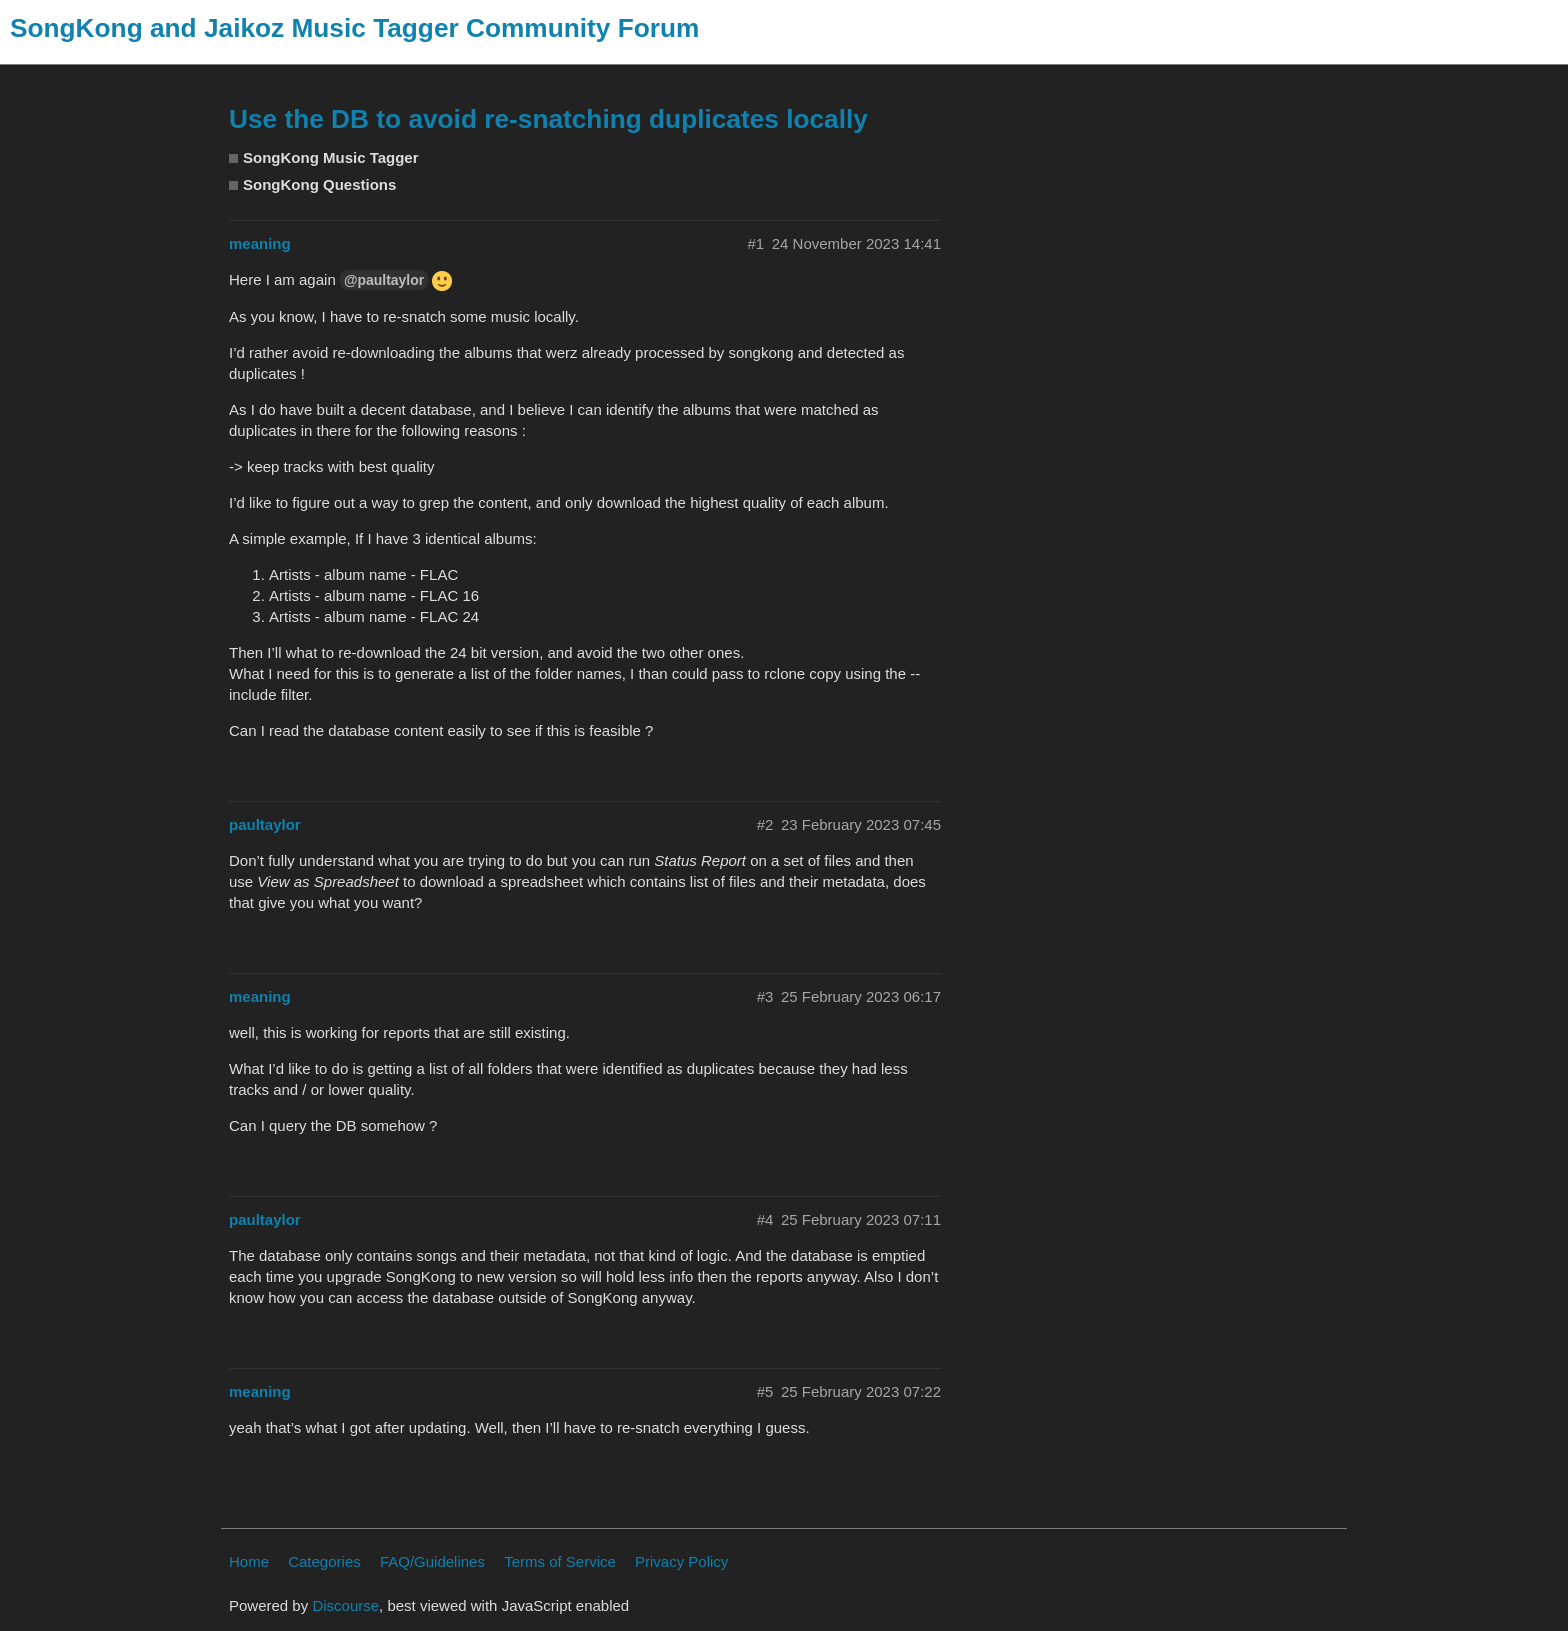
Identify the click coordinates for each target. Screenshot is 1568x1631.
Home (249, 1561)
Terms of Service (560, 1561)
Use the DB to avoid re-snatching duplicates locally (548, 119)
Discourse (345, 1605)
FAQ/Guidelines (432, 1561)
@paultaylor (384, 280)
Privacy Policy (681, 1561)
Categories (324, 1561)
